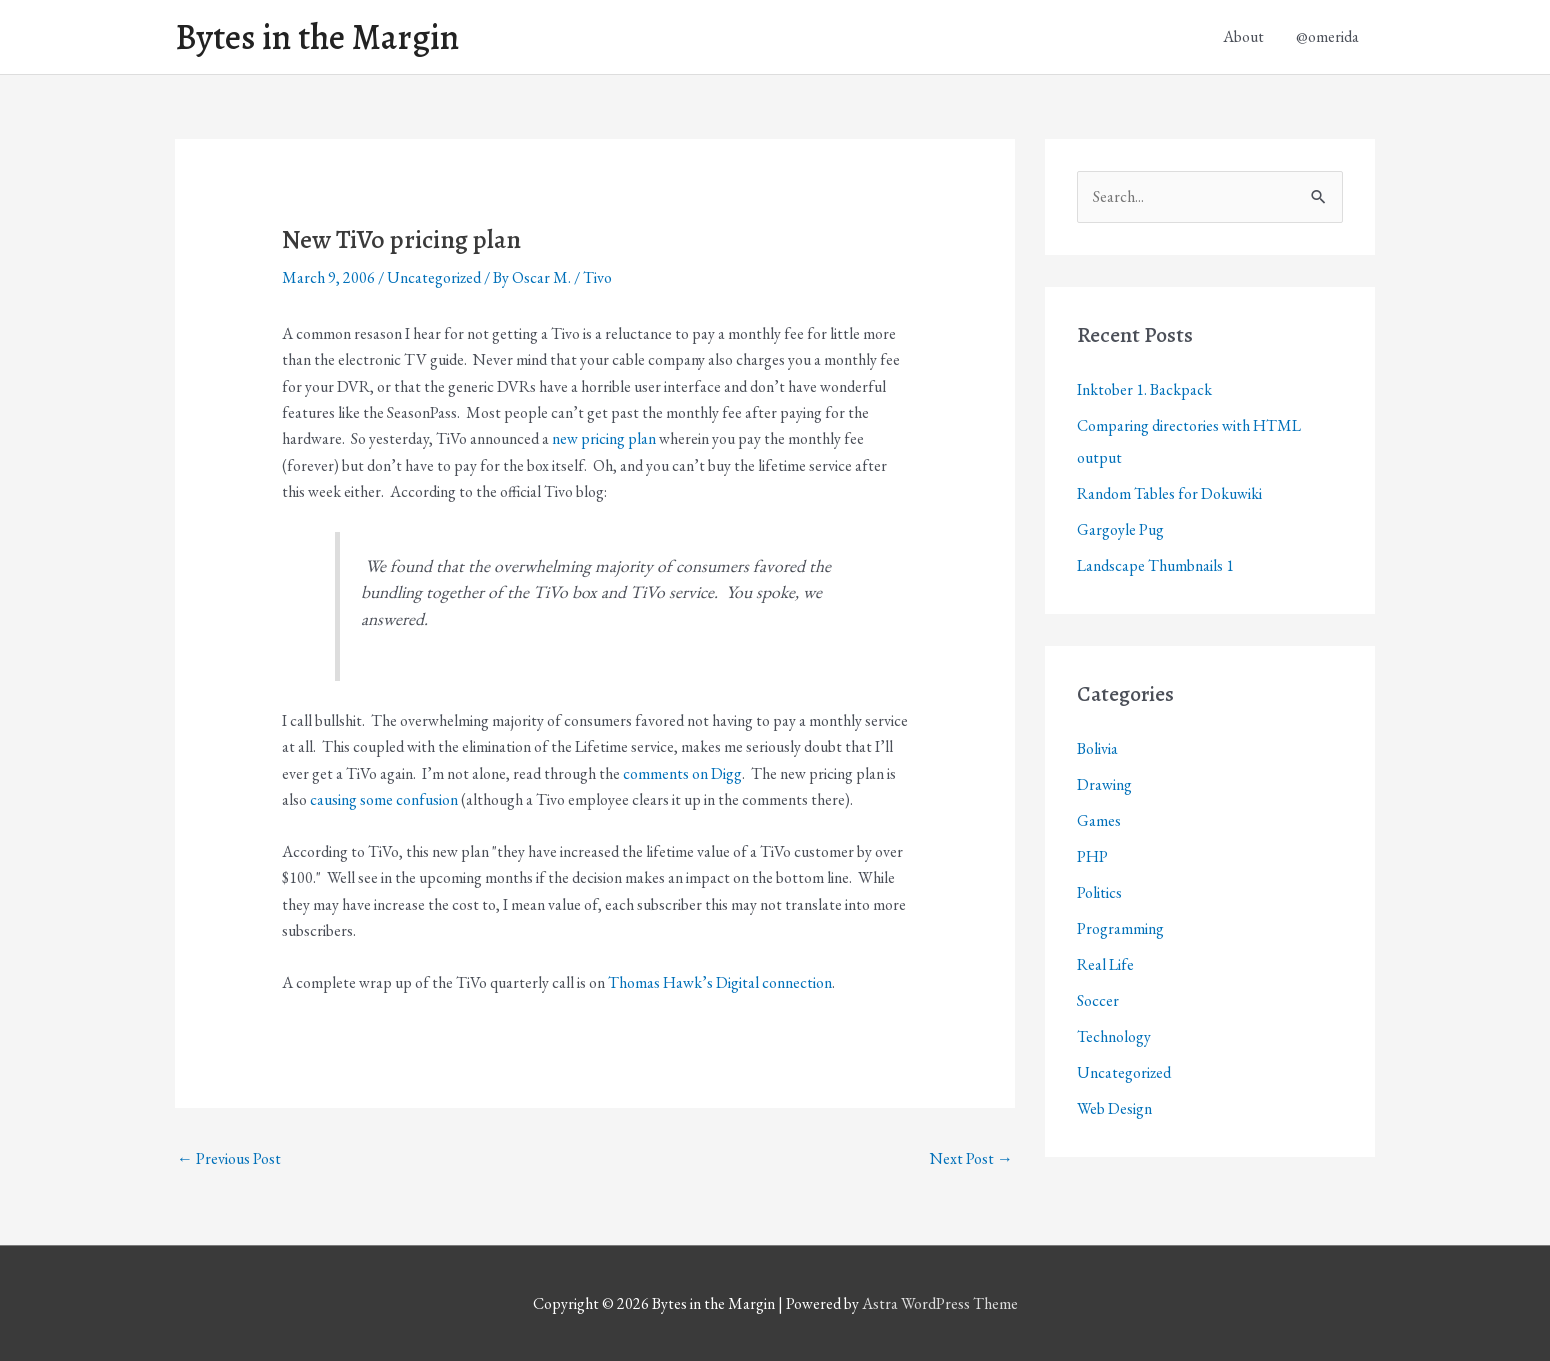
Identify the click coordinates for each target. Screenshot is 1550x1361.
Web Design (1114, 1108)
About (1243, 36)
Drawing (1104, 784)
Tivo (597, 277)
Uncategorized (434, 277)
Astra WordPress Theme (940, 1303)
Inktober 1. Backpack (1144, 389)
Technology (1114, 1036)
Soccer (1098, 1000)
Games (1099, 820)
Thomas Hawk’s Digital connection (720, 982)
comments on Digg (682, 773)
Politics (1099, 892)
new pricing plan (604, 438)
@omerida (1327, 36)
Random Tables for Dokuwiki (1169, 493)
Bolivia (1097, 748)
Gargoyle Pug (1120, 529)
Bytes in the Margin (317, 37)
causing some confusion (384, 799)
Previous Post (229, 1158)
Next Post (971, 1158)
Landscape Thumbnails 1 (1155, 565)
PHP (1092, 856)
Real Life (1105, 964)
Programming (1120, 928)
